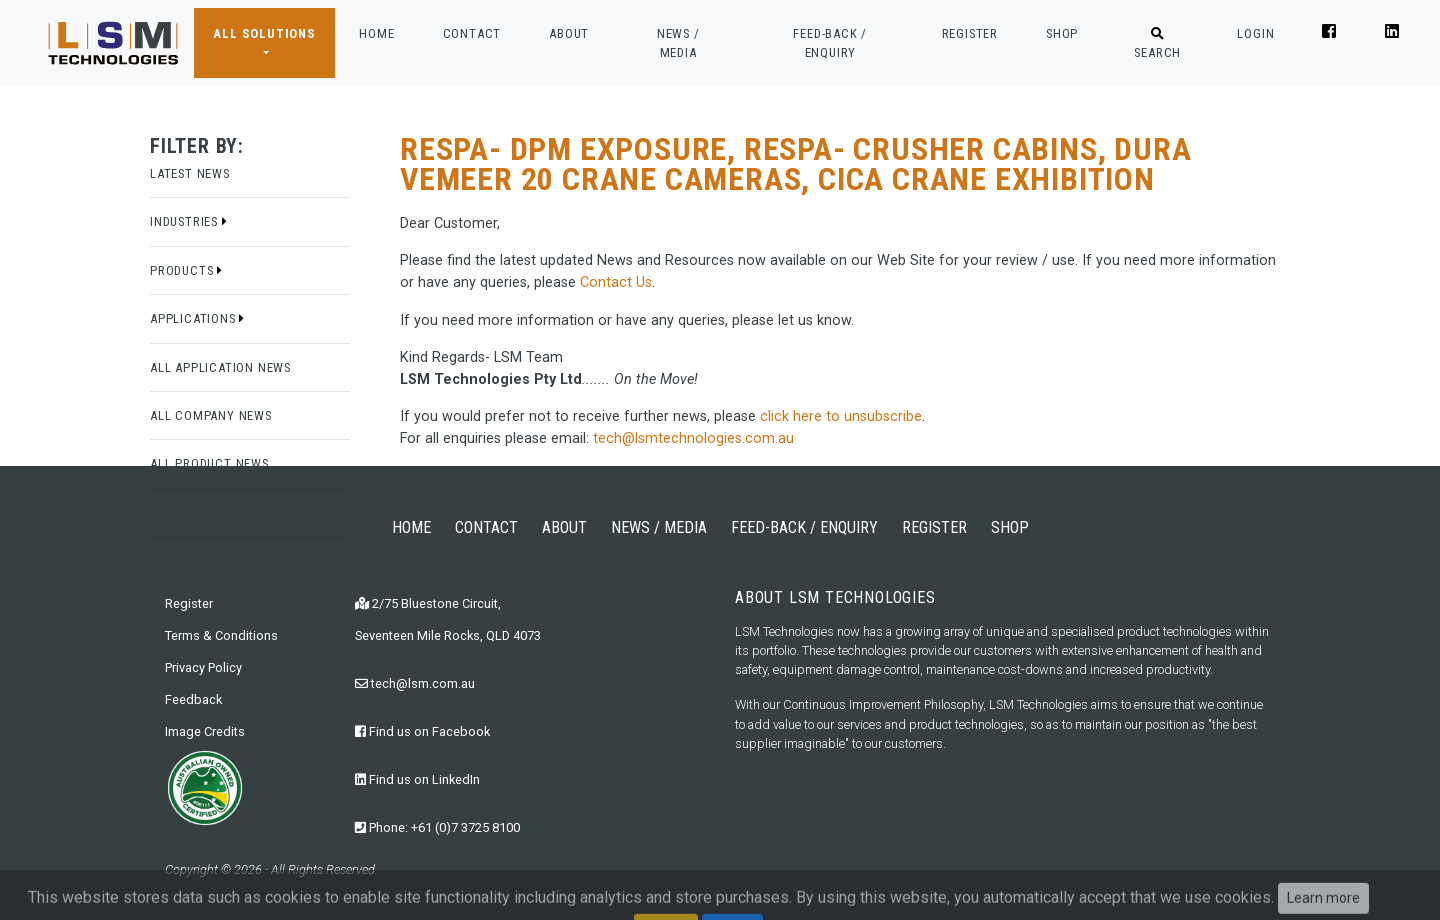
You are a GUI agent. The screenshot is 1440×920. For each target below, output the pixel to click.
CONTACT (472, 33)
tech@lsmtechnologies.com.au (693, 438)
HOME (376, 32)
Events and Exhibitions (226, 560)
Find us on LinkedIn (417, 779)
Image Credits (205, 731)
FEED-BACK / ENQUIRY (830, 43)
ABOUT (569, 33)
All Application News (220, 367)
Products (186, 270)
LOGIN (1255, 33)
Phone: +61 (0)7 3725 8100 (437, 827)
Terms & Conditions (221, 635)
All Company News (211, 415)
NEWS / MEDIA (678, 43)
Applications (197, 318)
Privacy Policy (203, 667)
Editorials (184, 512)
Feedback (193, 699)
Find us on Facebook (422, 731)
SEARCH (1157, 44)
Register (189, 603)
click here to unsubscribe (841, 416)
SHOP (1062, 33)
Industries (189, 221)
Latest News (190, 173)
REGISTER (970, 33)
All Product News (209, 463)
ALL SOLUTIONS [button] (264, 33)
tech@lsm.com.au (415, 683)
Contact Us (616, 282)
